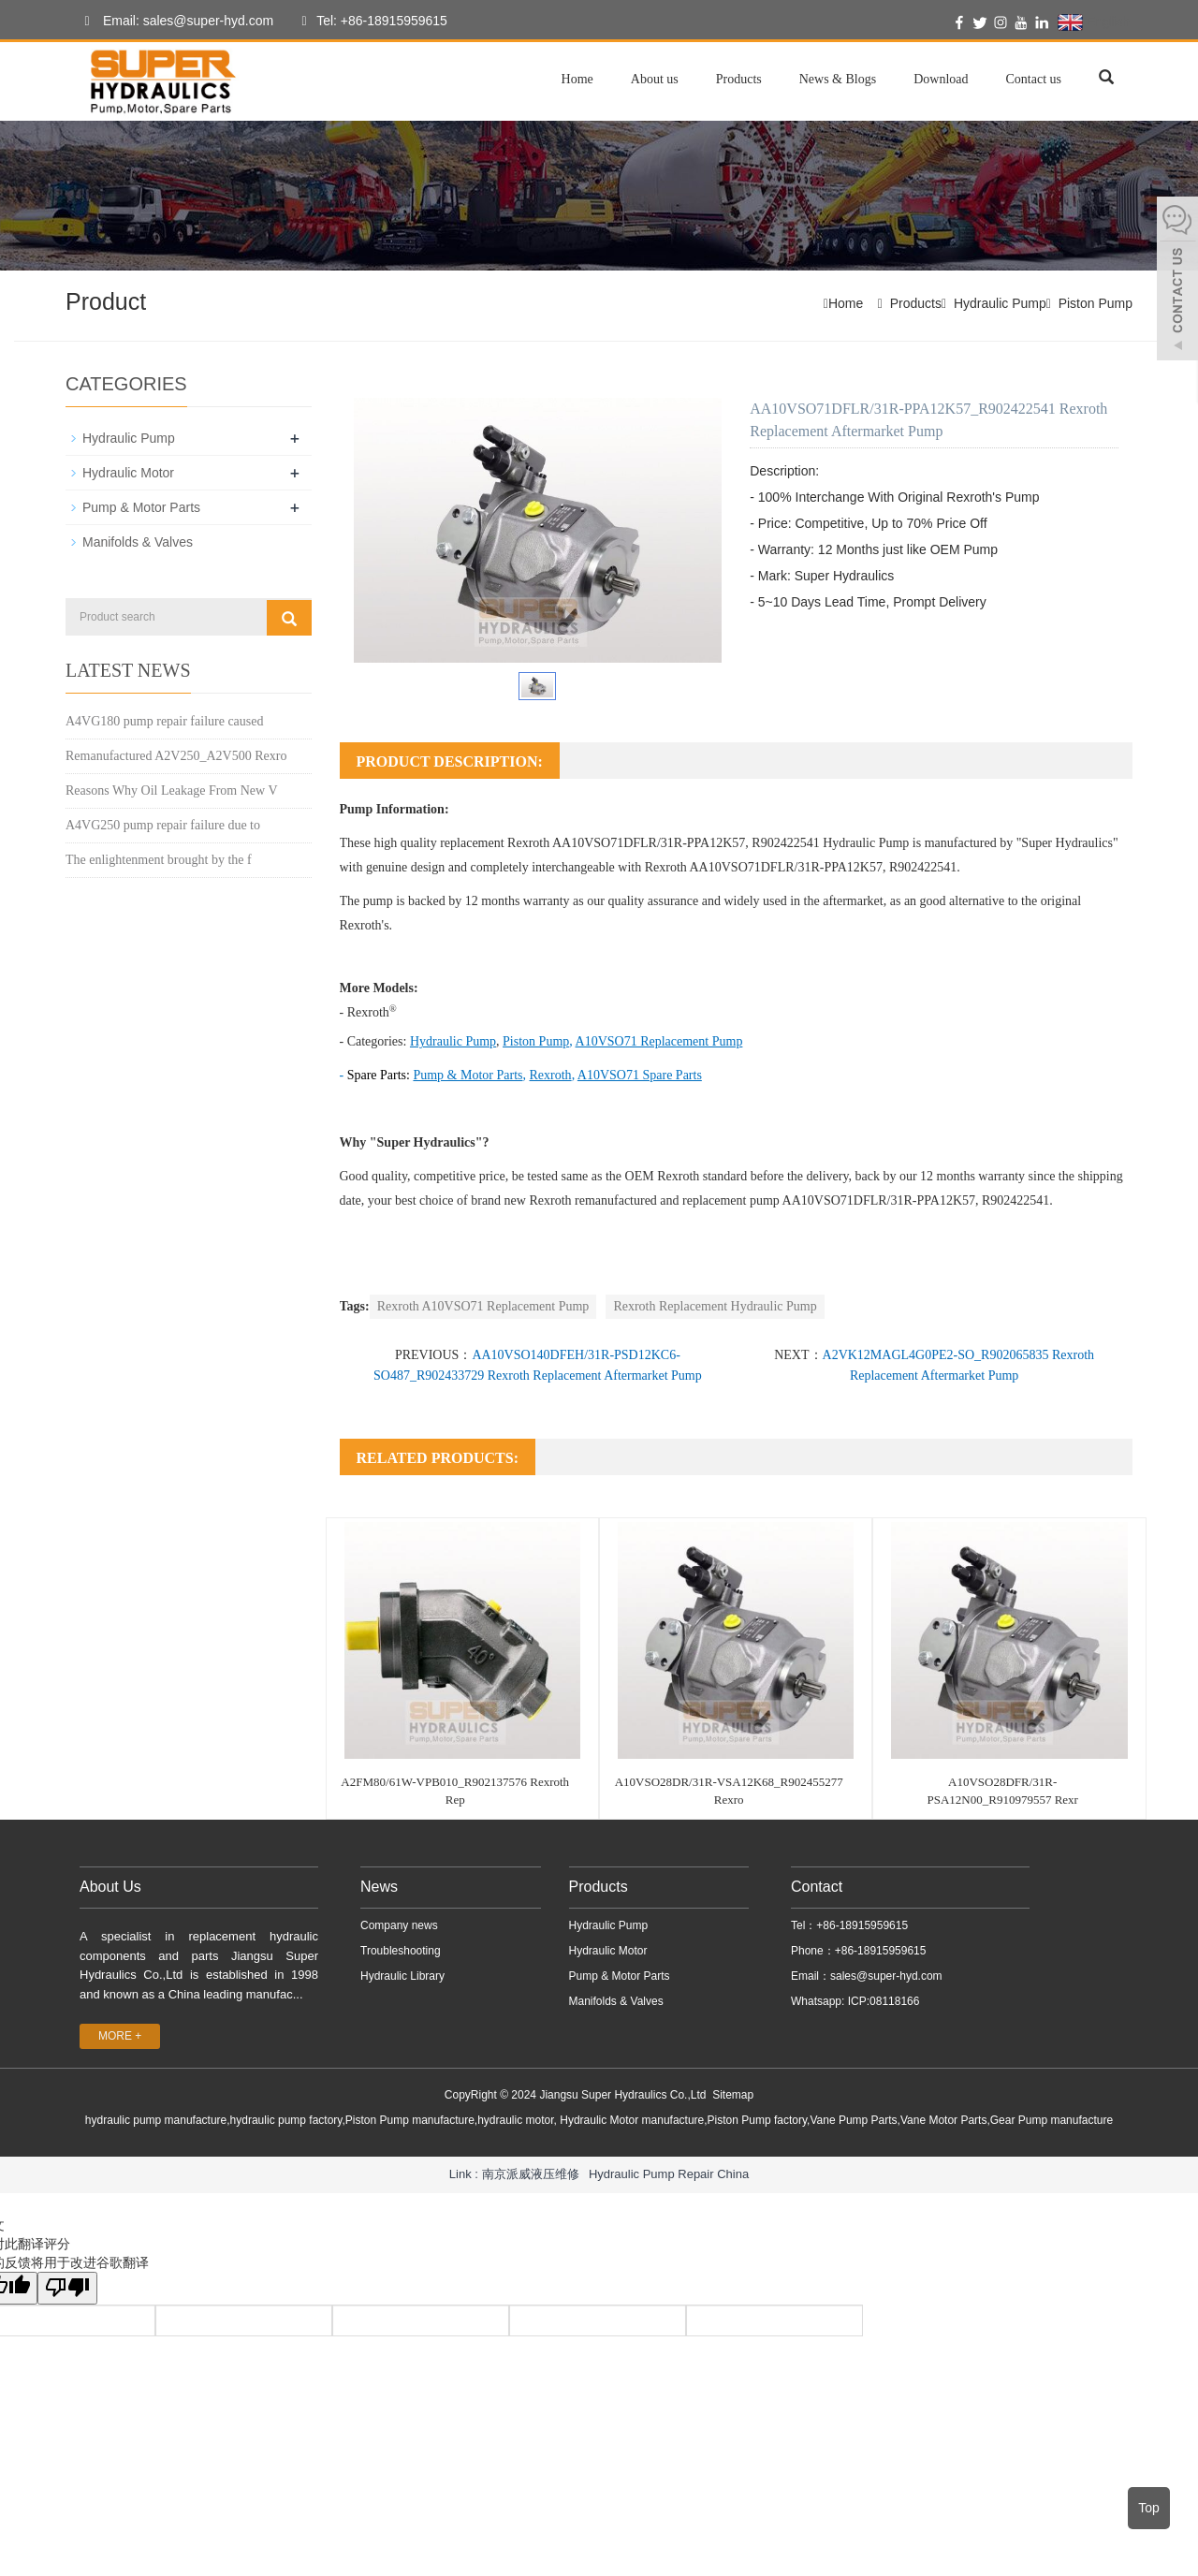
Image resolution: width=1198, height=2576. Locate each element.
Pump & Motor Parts (141, 507)
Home (577, 79)
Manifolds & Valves (137, 541)
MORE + (119, 2035)
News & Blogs (837, 79)
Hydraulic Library (402, 1976)
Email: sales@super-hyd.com (174, 21)
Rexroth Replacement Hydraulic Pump (714, 1306)
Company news (399, 1925)
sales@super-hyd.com (886, 1976)
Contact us (1034, 79)
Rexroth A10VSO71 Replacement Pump (483, 1306)
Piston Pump (1095, 303)
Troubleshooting (400, 1950)
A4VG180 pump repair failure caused (164, 721)
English (1094, 22)
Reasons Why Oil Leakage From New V (172, 790)
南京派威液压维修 (530, 2174)
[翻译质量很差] (68, 2288)
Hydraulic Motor (128, 472)
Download (940, 79)
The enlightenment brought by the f (159, 860)
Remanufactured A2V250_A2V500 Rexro (176, 756)
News (379, 1887)
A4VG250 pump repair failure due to (163, 825)
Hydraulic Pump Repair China (669, 2174)
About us (655, 79)
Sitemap (732, 2094)
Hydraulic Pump (1000, 303)
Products (739, 79)
